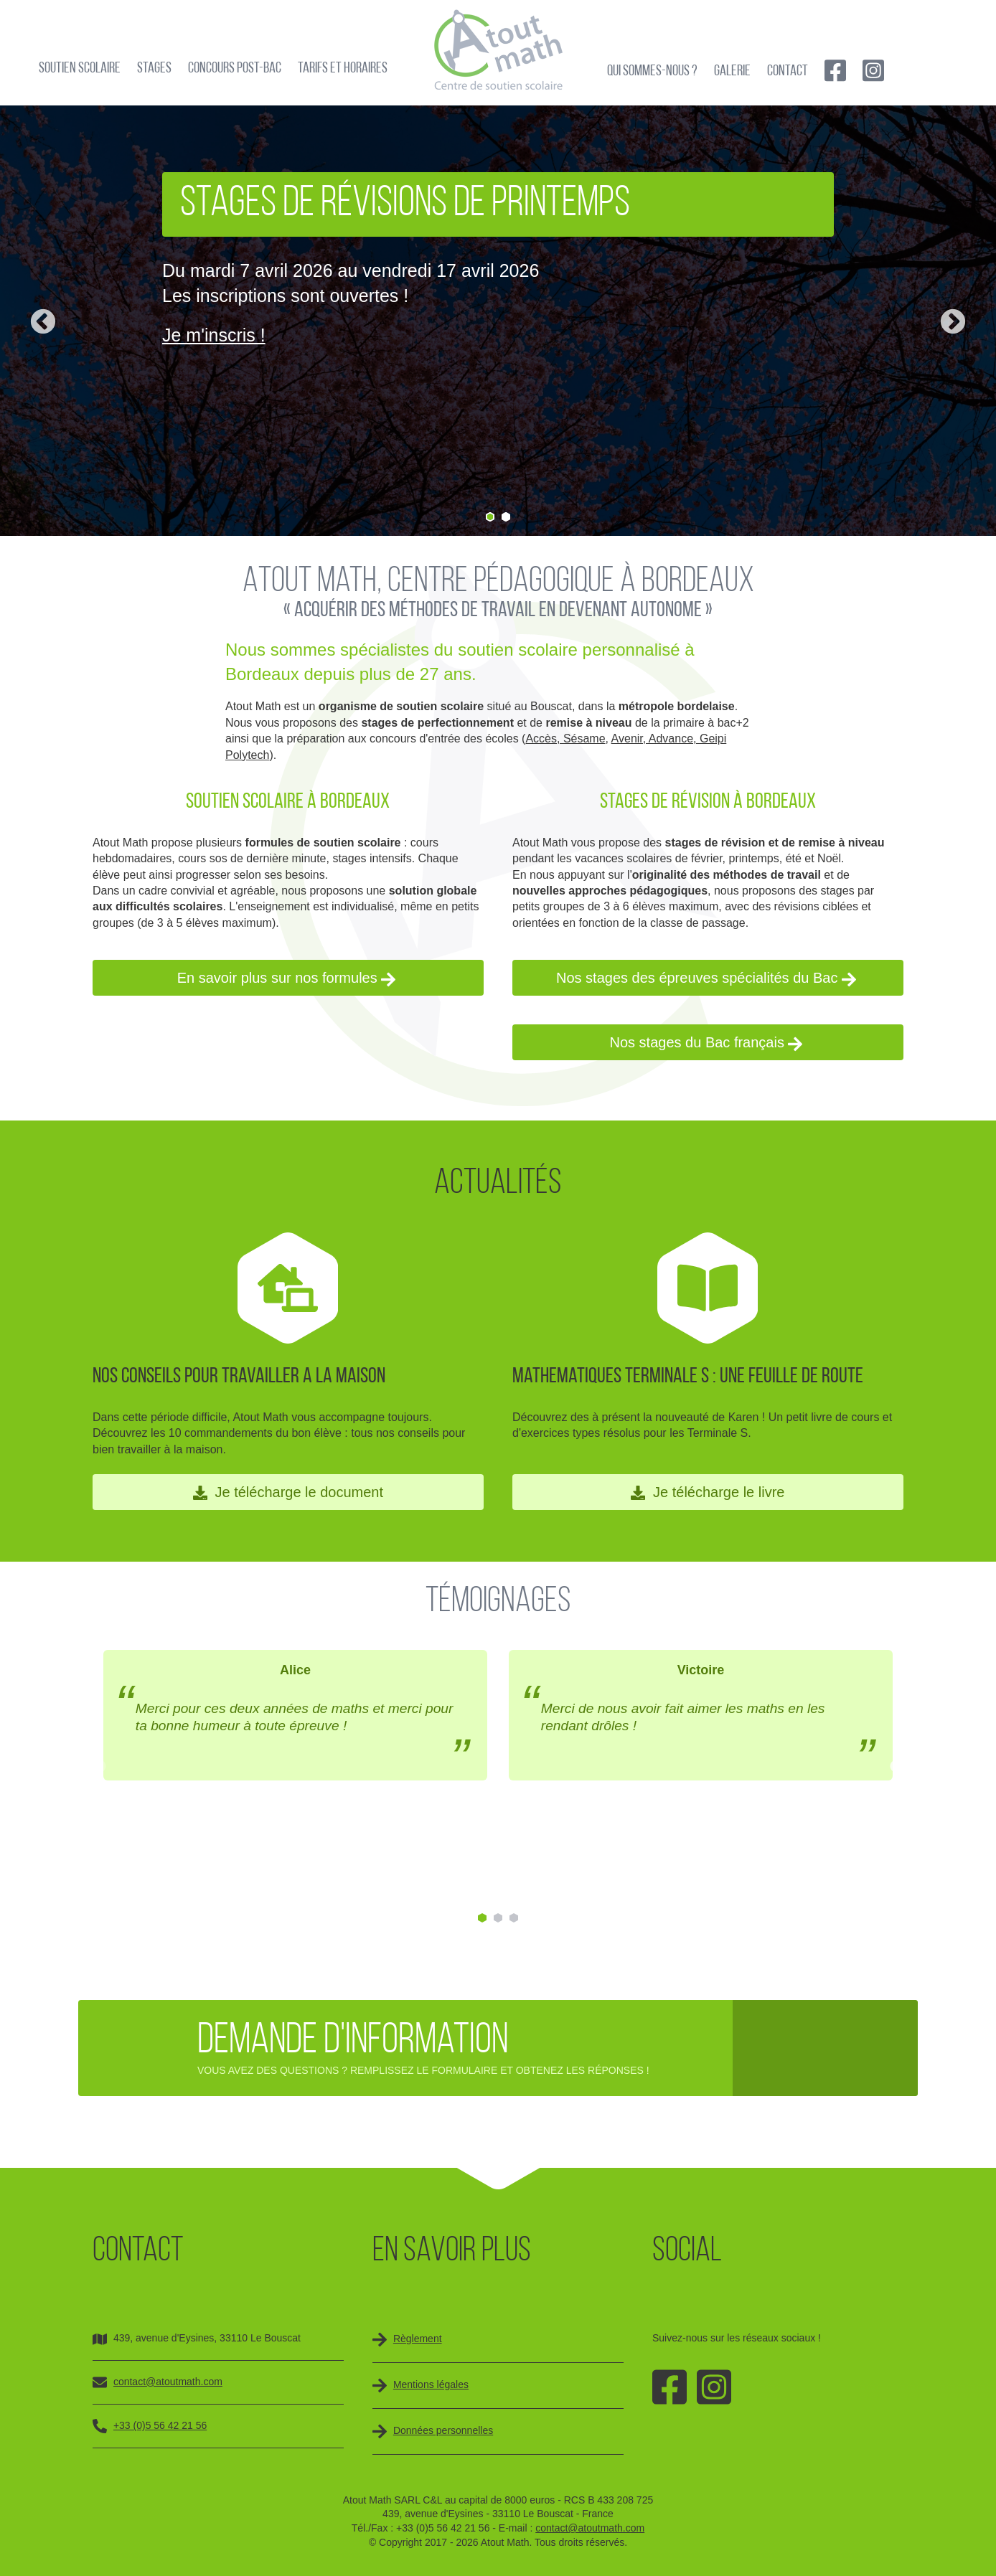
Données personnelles (443, 2430)
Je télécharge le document (288, 1492)
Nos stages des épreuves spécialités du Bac (706, 978)
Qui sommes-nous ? (652, 71)
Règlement (417, 2338)
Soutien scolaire (80, 68)
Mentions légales (431, 2384)
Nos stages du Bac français (705, 1043)
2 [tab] (506, 517)
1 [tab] (490, 517)
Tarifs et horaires (342, 68)
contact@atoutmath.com (167, 2381)
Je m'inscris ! (214, 335)
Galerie (732, 71)
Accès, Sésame (565, 738)
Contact (787, 71)
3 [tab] (513, 1917)
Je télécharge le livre (707, 1492)
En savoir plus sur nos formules (286, 978)
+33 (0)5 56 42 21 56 (160, 2425)
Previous (43, 322)
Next (953, 322)
